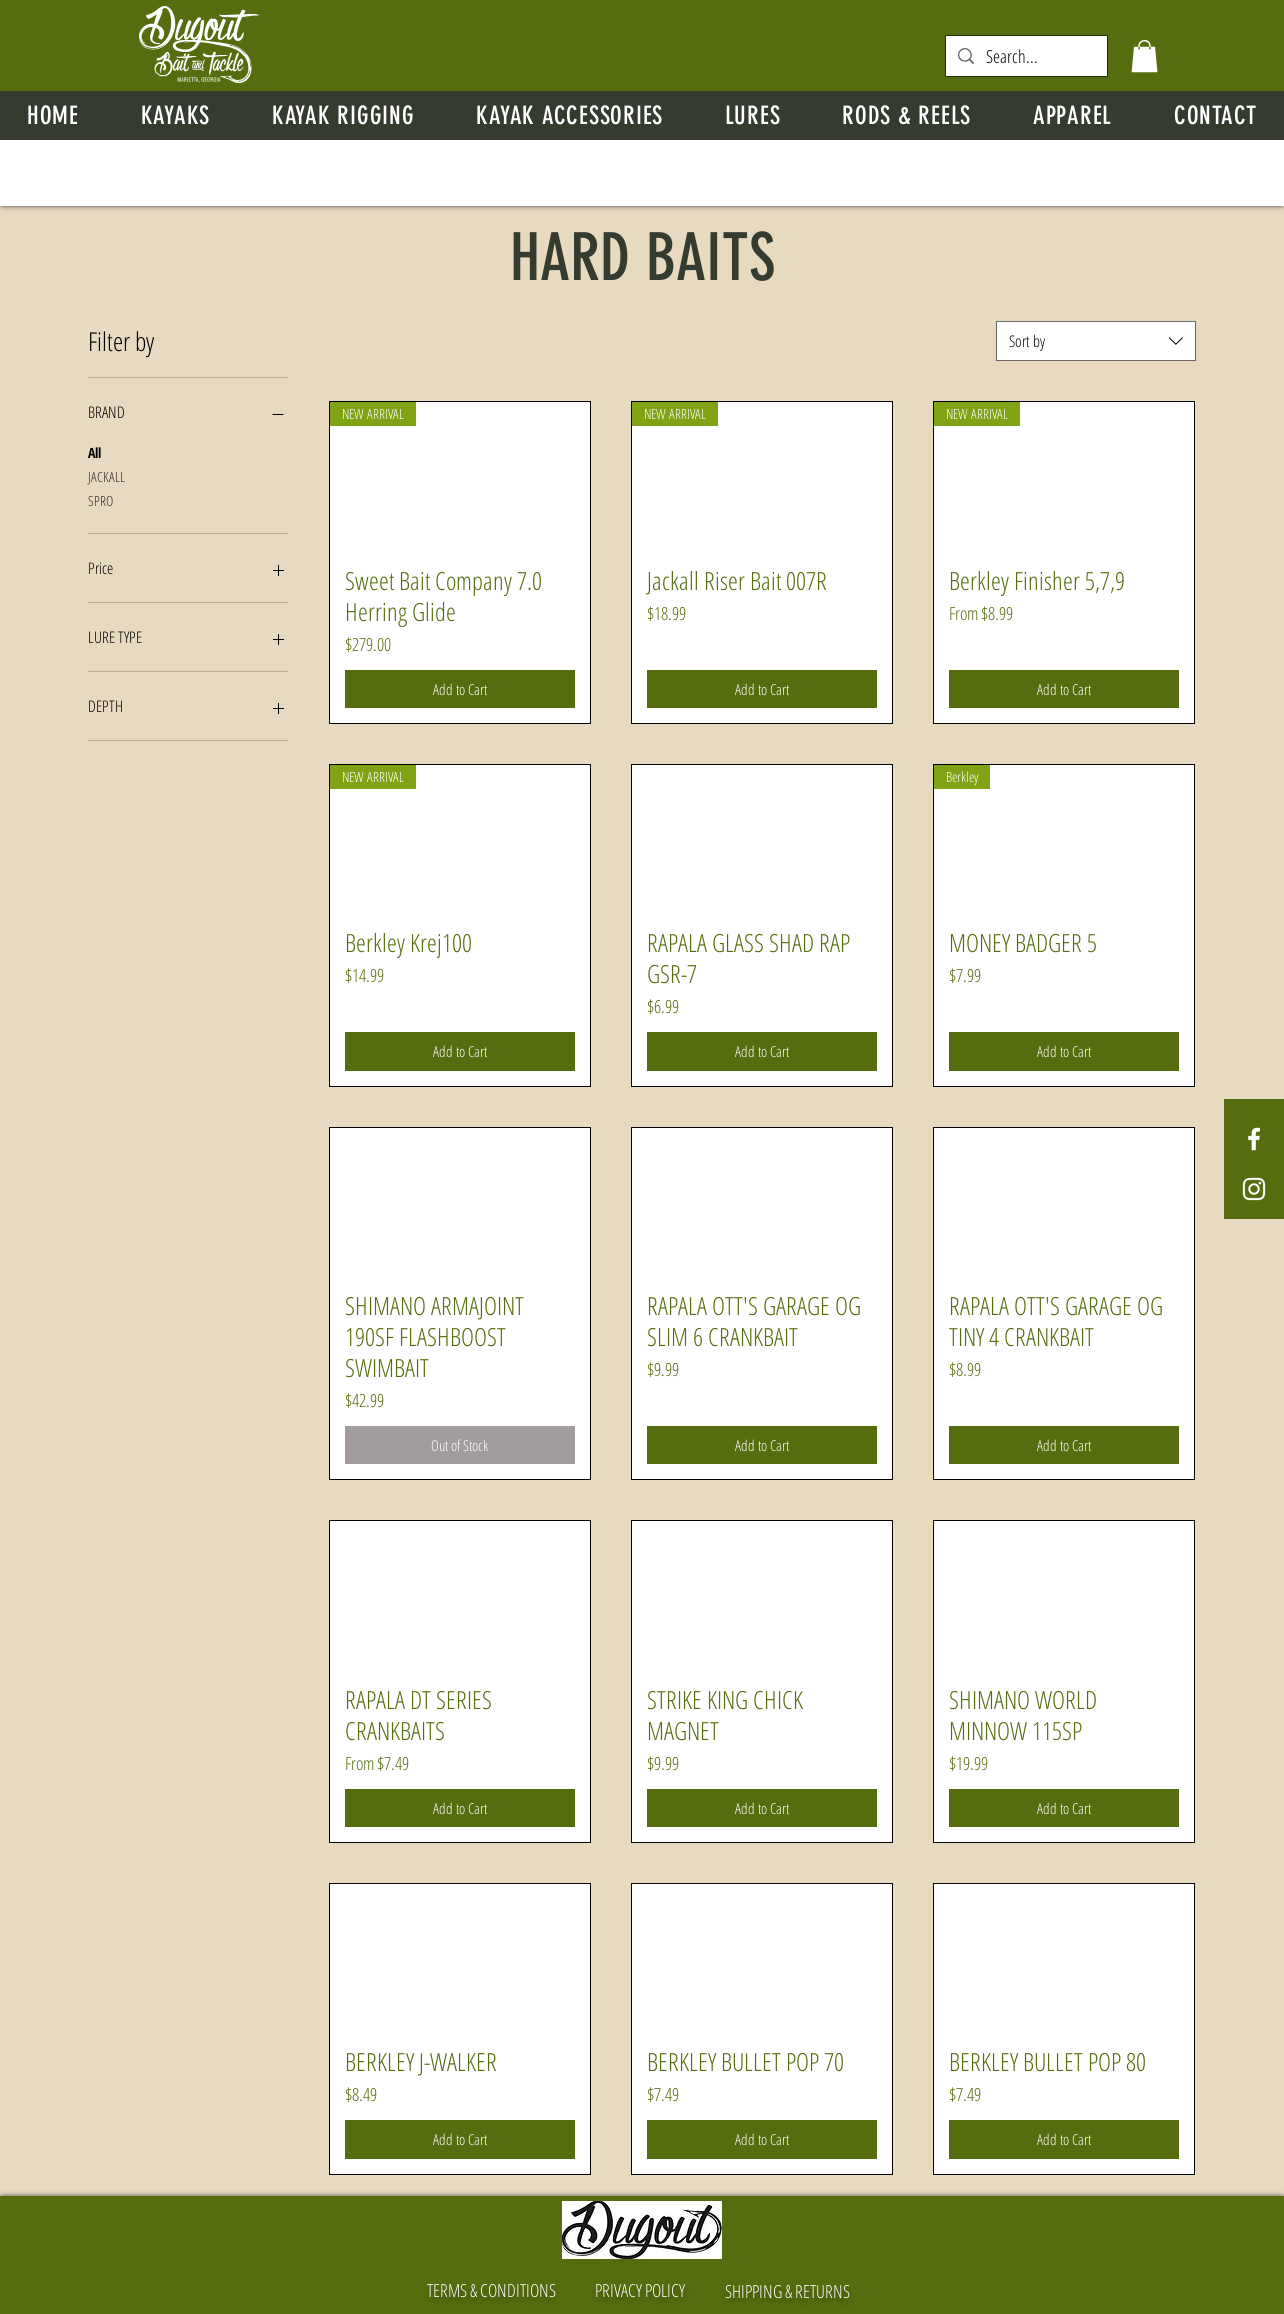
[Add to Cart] (460, 689)
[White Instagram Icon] (1254, 1189)
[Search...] (1025, 56)
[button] (1144, 56)
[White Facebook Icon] (1254, 1139)
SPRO (100, 499)
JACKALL (106, 475)
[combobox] (1096, 341)
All (94, 451)
